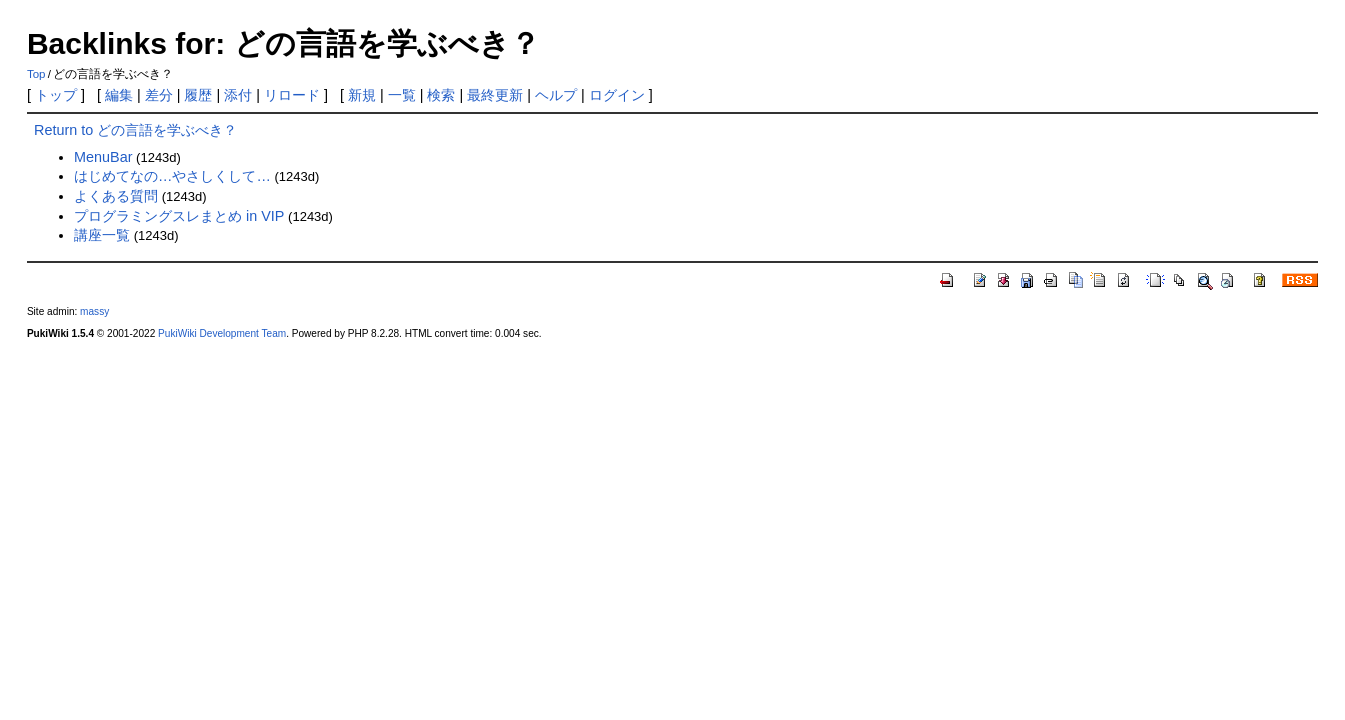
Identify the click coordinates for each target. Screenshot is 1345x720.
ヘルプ (556, 95)
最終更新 (495, 95)
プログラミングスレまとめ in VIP (179, 216)
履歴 (198, 95)
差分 (159, 95)
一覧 (402, 95)
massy (94, 311)
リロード (292, 95)
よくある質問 (116, 196)
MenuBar (103, 157)
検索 (441, 95)
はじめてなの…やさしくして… (172, 176)
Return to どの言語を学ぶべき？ (135, 130)
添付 (238, 95)
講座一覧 (102, 235)
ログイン (617, 95)
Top (36, 74)
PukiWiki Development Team (222, 333)
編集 (119, 95)
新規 (362, 95)
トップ (56, 95)
